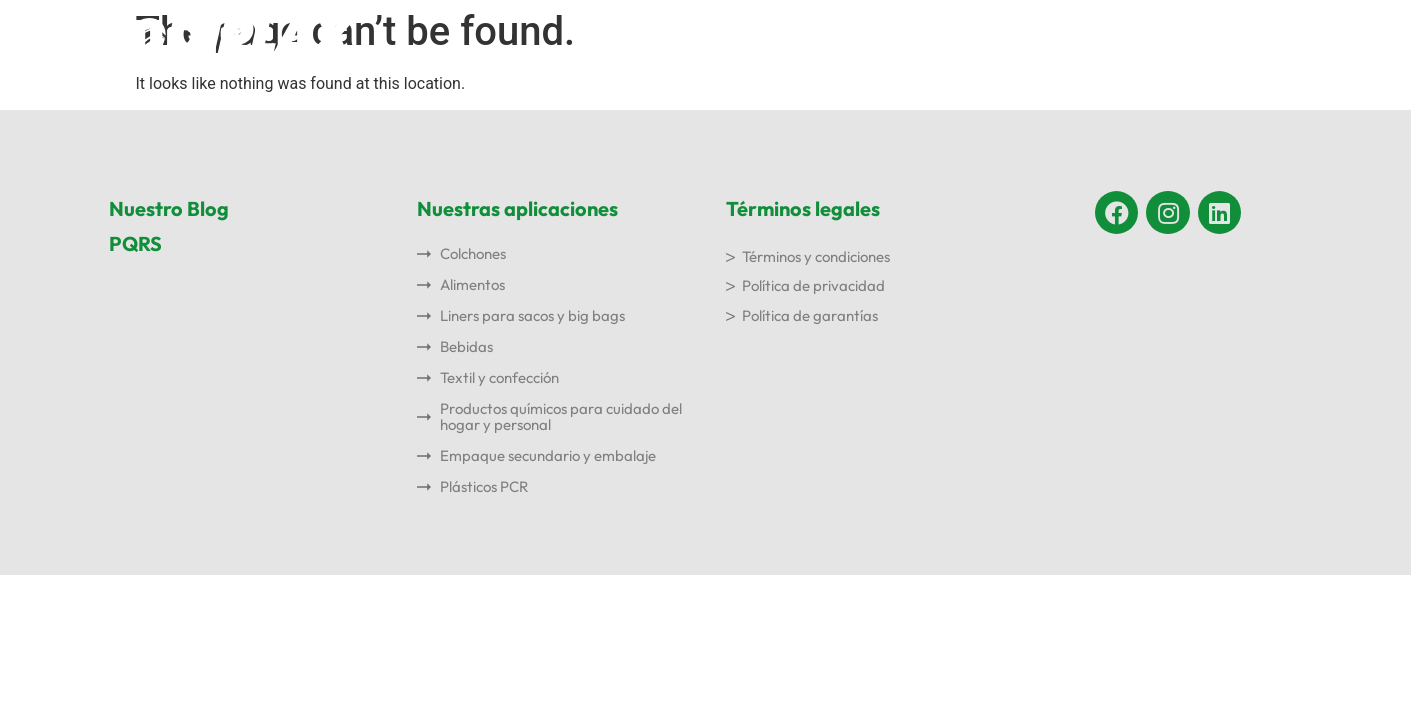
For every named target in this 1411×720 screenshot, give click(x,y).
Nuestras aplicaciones (856, 36)
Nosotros (690, 36)
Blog (1158, 36)
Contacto (1254, 36)
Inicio (593, 36)
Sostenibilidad (1043, 36)
